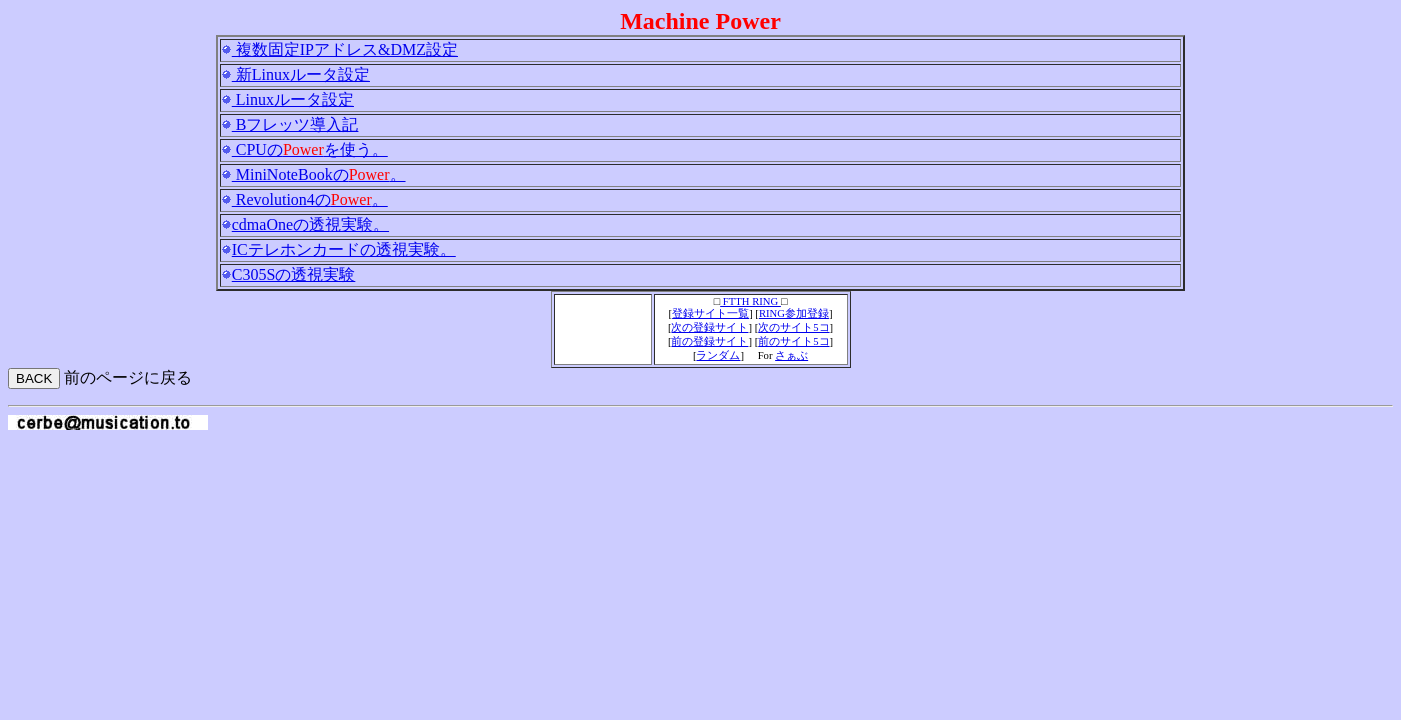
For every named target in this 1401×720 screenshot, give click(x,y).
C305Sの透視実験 (294, 274)
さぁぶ (791, 355)
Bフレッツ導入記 (295, 124)
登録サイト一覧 (710, 313)
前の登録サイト (709, 341)
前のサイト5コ (793, 341)
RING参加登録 (794, 313)
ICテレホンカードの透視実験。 (344, 249)
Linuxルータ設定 (293, 99)
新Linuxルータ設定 (301, 74)
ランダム (718, 355)
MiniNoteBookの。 (319, 174)
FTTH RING (750, 301)
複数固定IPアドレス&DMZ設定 (345, 49)
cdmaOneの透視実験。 (310, 224)
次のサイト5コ (793, 327)
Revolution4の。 (310, 199)
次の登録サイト (709, 327)
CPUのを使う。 (310, 149)
